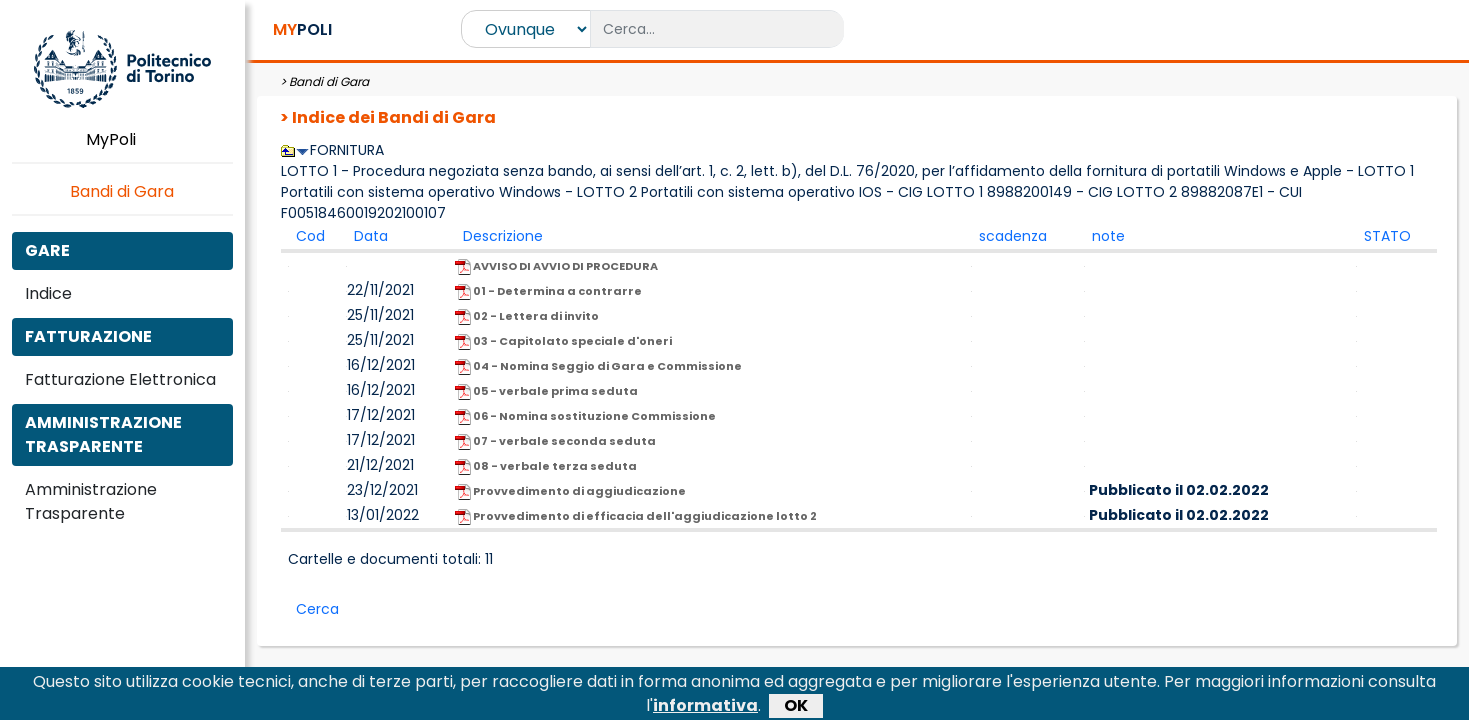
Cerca (317, 609)
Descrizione (503, 236)
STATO (1387, 236)
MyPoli (122, 139)
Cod (310, 236)
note (1108, 236)
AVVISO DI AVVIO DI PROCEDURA (556, 266)
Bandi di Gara (122, 191)
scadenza (1013, 236)
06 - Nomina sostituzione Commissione (585, 416)
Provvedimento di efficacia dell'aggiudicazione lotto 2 (636, 516)
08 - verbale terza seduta (546, 466)
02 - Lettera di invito (527, 316)
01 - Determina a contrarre (548, 291)
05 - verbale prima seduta (546, 391)
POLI (302, 29)
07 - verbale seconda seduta (555, 441)
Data (371, 236)
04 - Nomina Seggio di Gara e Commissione (598, 366)
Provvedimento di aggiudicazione (570, 491)
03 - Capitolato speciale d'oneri (563, 341)
